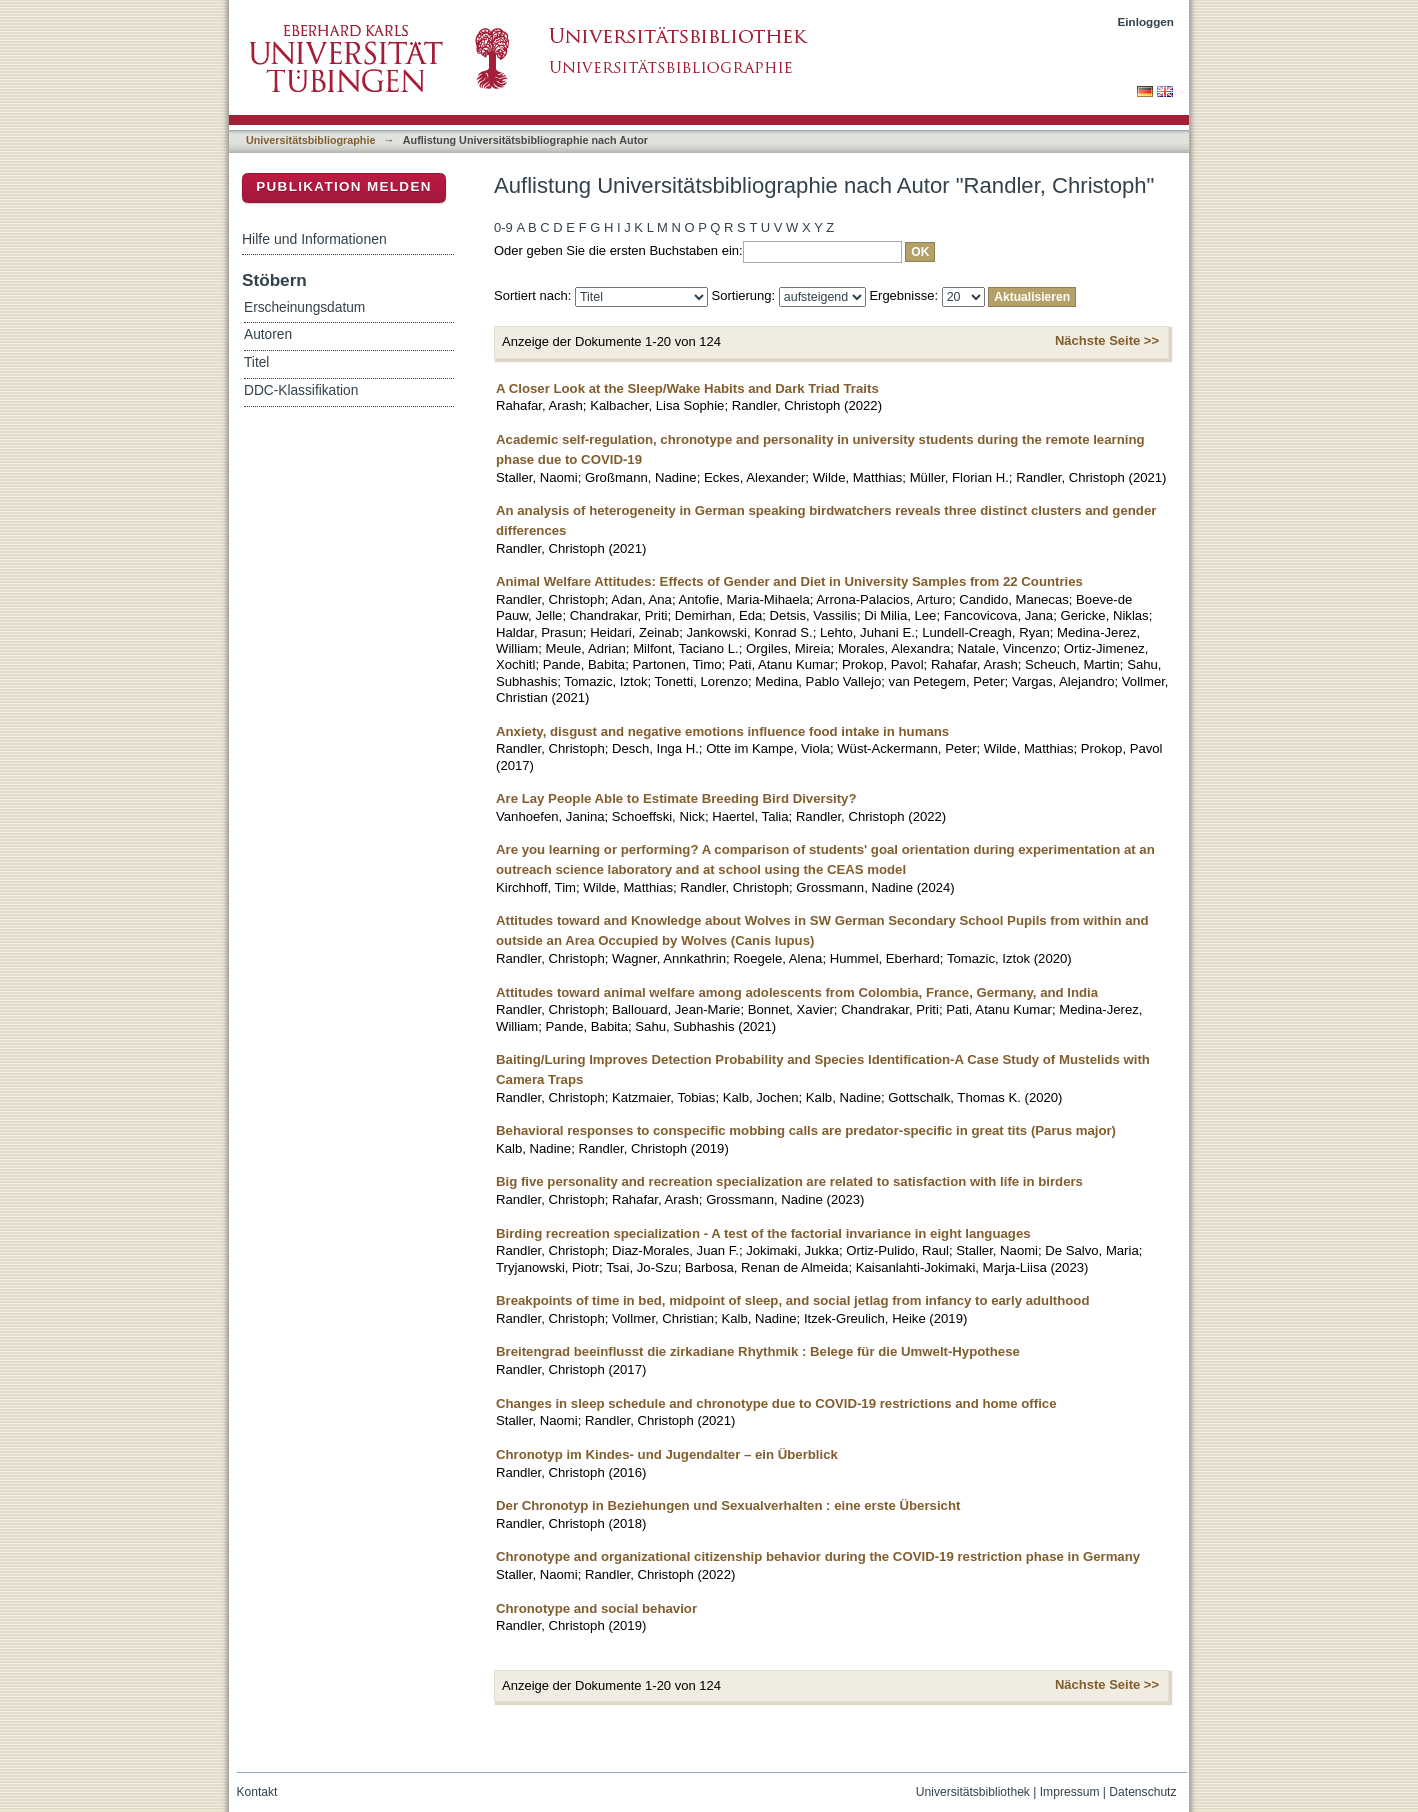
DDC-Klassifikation (301, 390)
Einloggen (1146, 21)
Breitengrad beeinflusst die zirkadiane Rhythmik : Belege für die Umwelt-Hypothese (758, 1351)
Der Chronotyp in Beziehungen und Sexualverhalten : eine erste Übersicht (728, 1505)
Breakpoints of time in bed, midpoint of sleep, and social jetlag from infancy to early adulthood (792, 1300)
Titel (256, 362)
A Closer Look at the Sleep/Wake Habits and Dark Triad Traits (687, 388)
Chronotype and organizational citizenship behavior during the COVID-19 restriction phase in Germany (818, 1556)
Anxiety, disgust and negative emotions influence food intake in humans (722, 731)
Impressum (1070, 1792)
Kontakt (257, 1792)
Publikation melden (344, 186)
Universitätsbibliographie (310, 140)
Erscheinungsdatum (304, 307)
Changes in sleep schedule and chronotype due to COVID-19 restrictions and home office (776, 1403)
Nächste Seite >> (1107, 340)
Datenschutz (1142, 1792)
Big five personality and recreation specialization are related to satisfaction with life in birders (789, 1181)
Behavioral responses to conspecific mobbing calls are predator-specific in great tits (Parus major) (806, 1130)
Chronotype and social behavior (596, 1608)
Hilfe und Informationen (314, 239)
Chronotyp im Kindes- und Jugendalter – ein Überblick (667, 1454)
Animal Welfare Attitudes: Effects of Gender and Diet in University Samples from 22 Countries (789, 581)
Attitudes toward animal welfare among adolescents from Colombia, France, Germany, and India (797, 992)
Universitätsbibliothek (973, 1792)
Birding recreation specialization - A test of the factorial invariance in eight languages (763, 1233)
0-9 (503, 227)
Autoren (268, 334)
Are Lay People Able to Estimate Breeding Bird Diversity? (676, 798)
